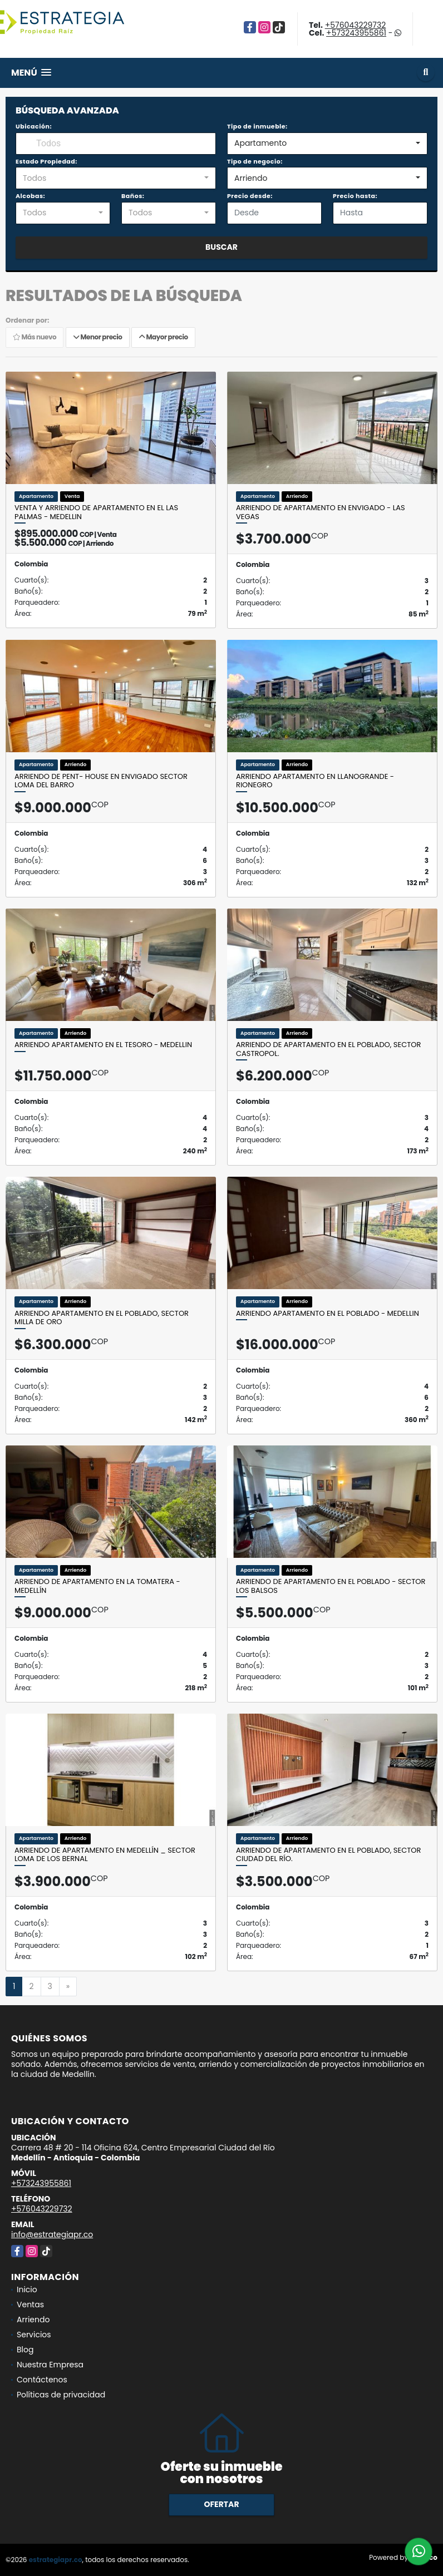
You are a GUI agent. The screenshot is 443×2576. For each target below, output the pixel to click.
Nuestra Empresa (50, 2364)
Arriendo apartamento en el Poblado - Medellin (327, 1313)
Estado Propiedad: (46, 161)
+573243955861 (356, 32)
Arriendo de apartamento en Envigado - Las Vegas (320, 512)
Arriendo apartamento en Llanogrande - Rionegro (315, 780)
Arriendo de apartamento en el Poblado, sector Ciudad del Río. (328, 1854)
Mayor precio (163, 337)
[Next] (68, 1987)
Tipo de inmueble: (257, 126)
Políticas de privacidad (61, 2394)
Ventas (30, 2304)
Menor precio (97, 337)
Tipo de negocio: (255, 161)
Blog (25, 2349)
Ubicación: (34, 126)
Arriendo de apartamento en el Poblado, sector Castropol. (328, 1049)
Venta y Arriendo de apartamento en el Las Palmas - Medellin (96, 512)
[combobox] (327, 143)
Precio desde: (250, 195)
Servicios (34, 2334)
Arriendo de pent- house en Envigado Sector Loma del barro (101, 780)
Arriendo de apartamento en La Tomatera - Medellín (97, 1586)
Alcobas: (30, 195)
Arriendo (33, 2319)
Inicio (27, 2289)
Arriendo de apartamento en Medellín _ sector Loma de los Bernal (104, 1854)
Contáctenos (42, 2379)
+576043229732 (355, 25)
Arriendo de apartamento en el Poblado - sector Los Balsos (330, 1586)
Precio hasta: (355, 195)
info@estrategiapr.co (52, 2234)
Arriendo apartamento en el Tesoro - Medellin (103, 1044)
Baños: (132, 195)
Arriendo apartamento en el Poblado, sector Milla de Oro (101, 1317)
